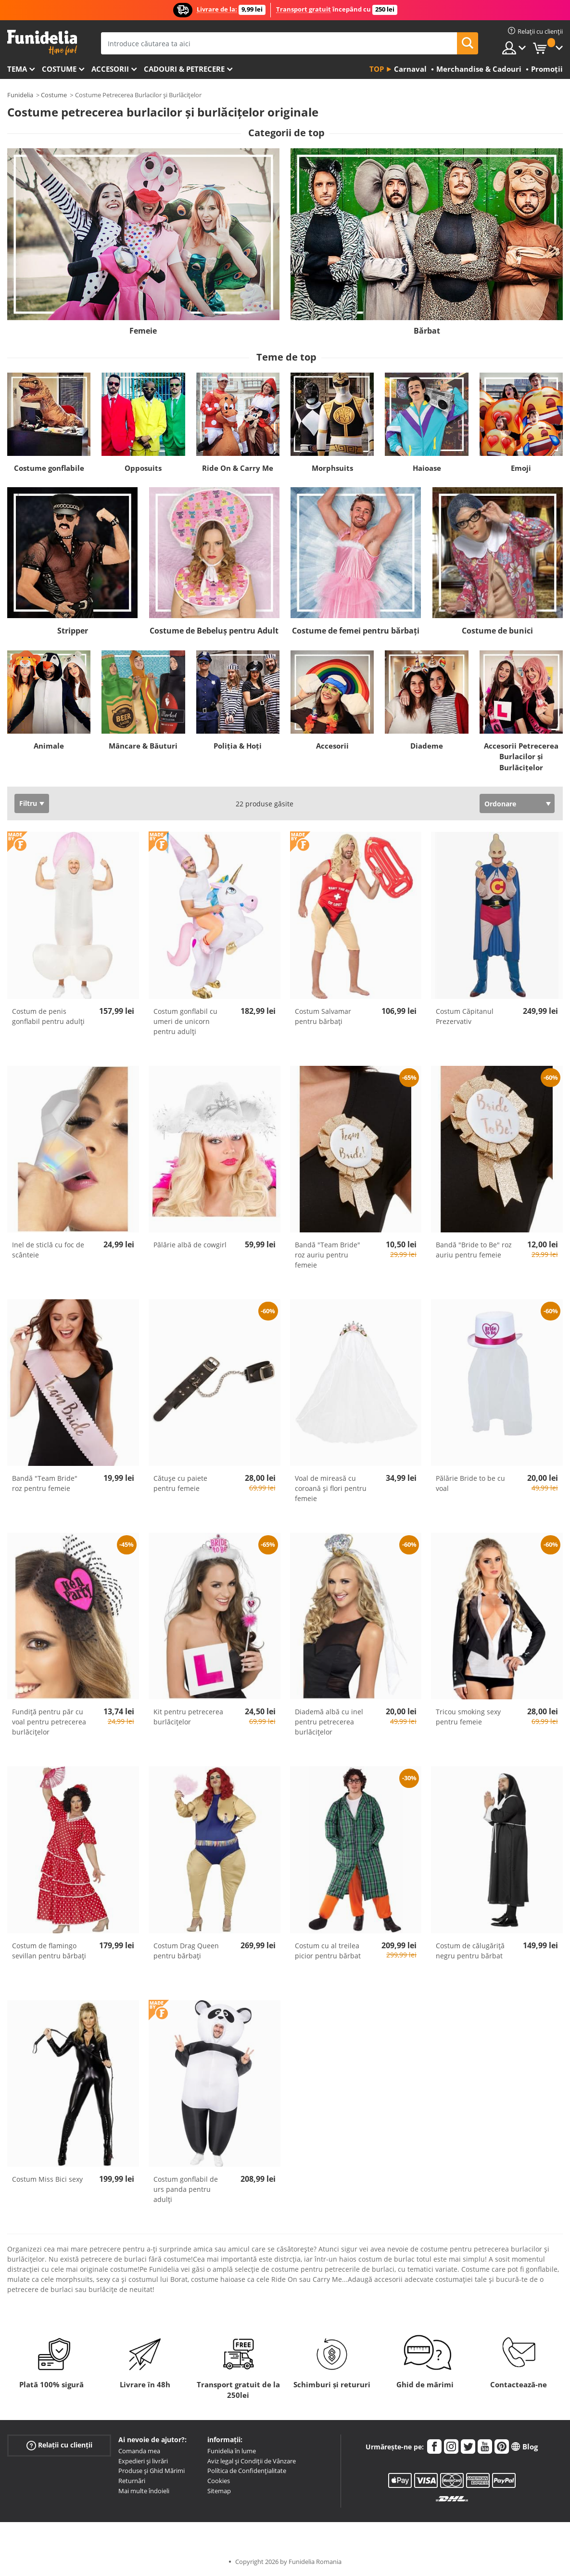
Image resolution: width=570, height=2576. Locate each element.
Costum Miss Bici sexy (47, 2179)
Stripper (72, 630)
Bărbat (427, 330)
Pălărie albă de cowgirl (190, 1244)
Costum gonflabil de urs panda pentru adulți (185, 2189)
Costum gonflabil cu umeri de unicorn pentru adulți (185, 1021)
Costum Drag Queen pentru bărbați (186, 1950)
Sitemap (219, 2490)
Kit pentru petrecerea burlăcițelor (188, 1716)
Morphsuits (332, 468)
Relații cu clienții (59, 2445)
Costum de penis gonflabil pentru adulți (48, 1016)
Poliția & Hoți (238, 746)
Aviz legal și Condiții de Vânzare (251, 2461)
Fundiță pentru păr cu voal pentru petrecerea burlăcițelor (49, 1721)
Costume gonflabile (49, 468)
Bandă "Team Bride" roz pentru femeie (44, 1483)
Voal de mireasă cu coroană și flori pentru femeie (331, 1488)
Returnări (131, 2480)
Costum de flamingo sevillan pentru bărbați (49, 1950)
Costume (59, 69)
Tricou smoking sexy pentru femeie (468, 1716)
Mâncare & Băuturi (143, 746)
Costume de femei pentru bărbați (355, 630)
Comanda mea (139, 2451)
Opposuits (143, 468)
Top (376, 69)
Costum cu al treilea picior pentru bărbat (328, 1950)
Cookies (218, 2480)
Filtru (28, 803)
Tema (17, 69)
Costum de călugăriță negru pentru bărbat (470, 1950)
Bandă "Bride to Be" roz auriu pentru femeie (474, 1249)
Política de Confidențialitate (246, 2470)
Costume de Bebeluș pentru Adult (214, 630)
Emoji (521, 468)
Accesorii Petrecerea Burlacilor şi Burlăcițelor (521, 756)
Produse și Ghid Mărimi (151, 2470)
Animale (49, 746)
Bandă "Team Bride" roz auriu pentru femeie (327, 1254)
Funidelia (20, 95)
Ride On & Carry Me (237, 468)
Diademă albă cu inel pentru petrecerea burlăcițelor (329, 1721)
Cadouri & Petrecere (184, 69)
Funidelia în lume (231, 2451)
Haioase (427, 468)
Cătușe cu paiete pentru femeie (180, 1483)
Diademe (426, 746)
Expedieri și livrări (143, 2461)
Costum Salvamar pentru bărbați (323, 1016)
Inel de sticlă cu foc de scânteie (48, 1249)
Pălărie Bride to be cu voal (470, 1483)
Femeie (143, 330)
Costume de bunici (497, 630)
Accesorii (110, 69)
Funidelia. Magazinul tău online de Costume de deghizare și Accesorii (42, 42)
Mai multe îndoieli (143, 2490)
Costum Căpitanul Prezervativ (465, 1016)
